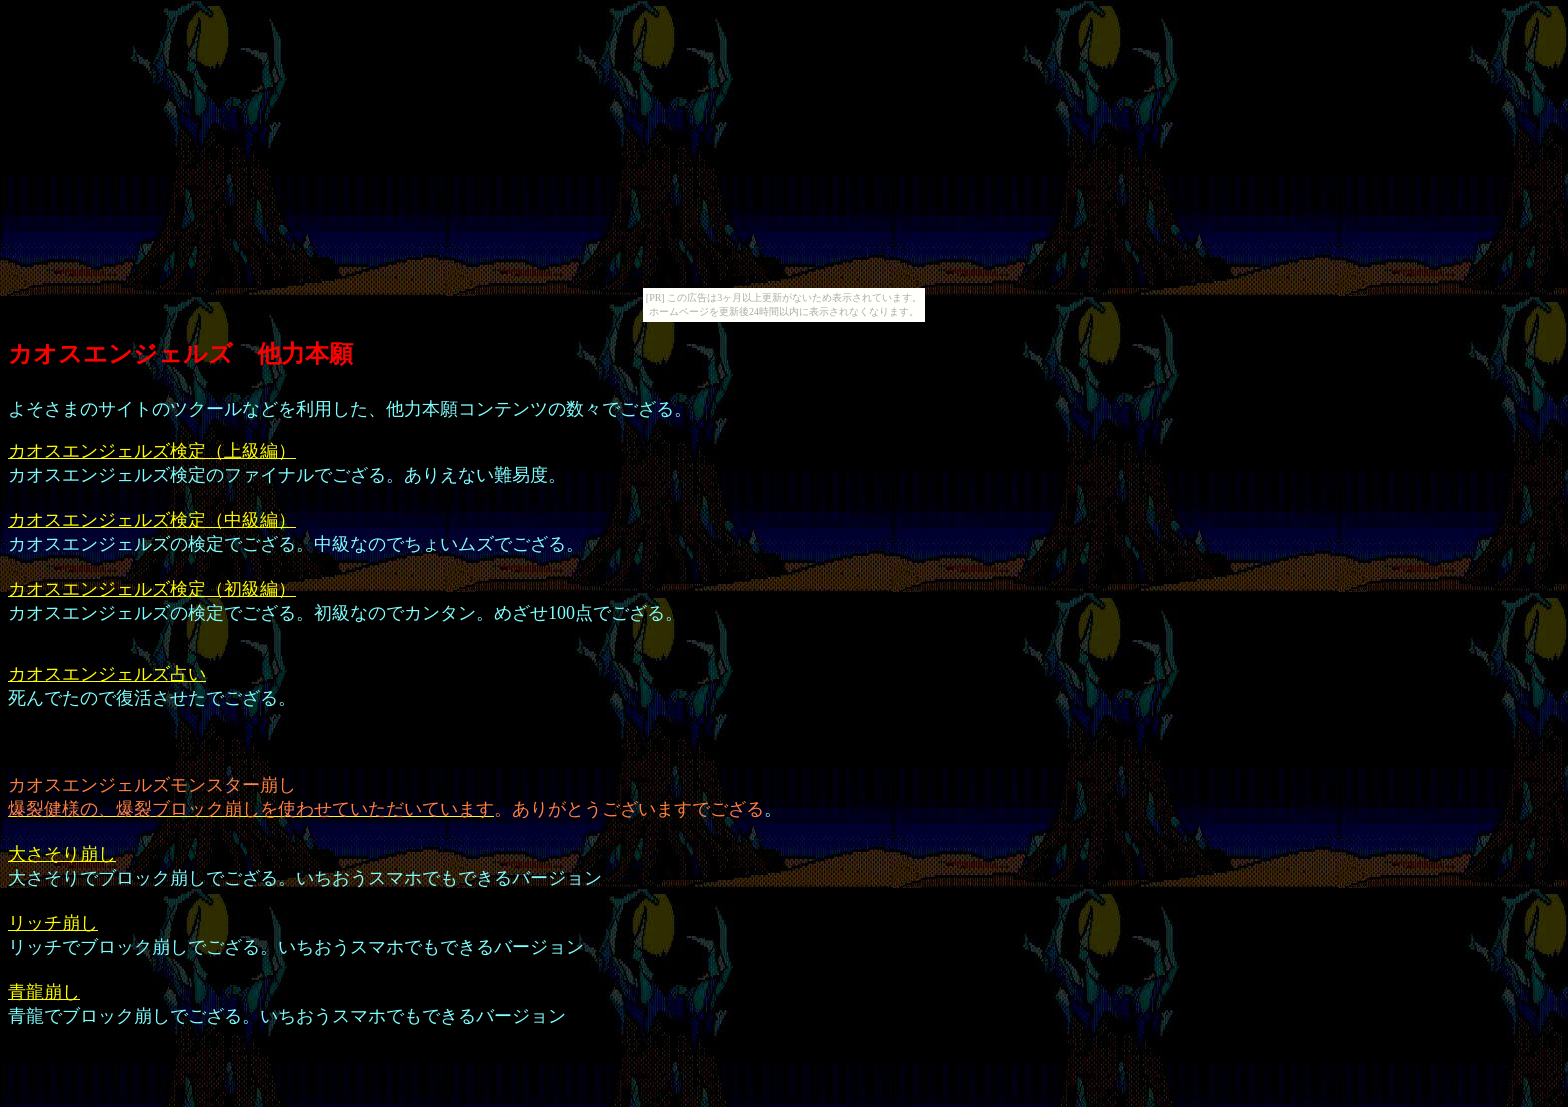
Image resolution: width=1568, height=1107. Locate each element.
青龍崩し (44, 992)
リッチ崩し (53, 923)
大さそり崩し (62, 854)
